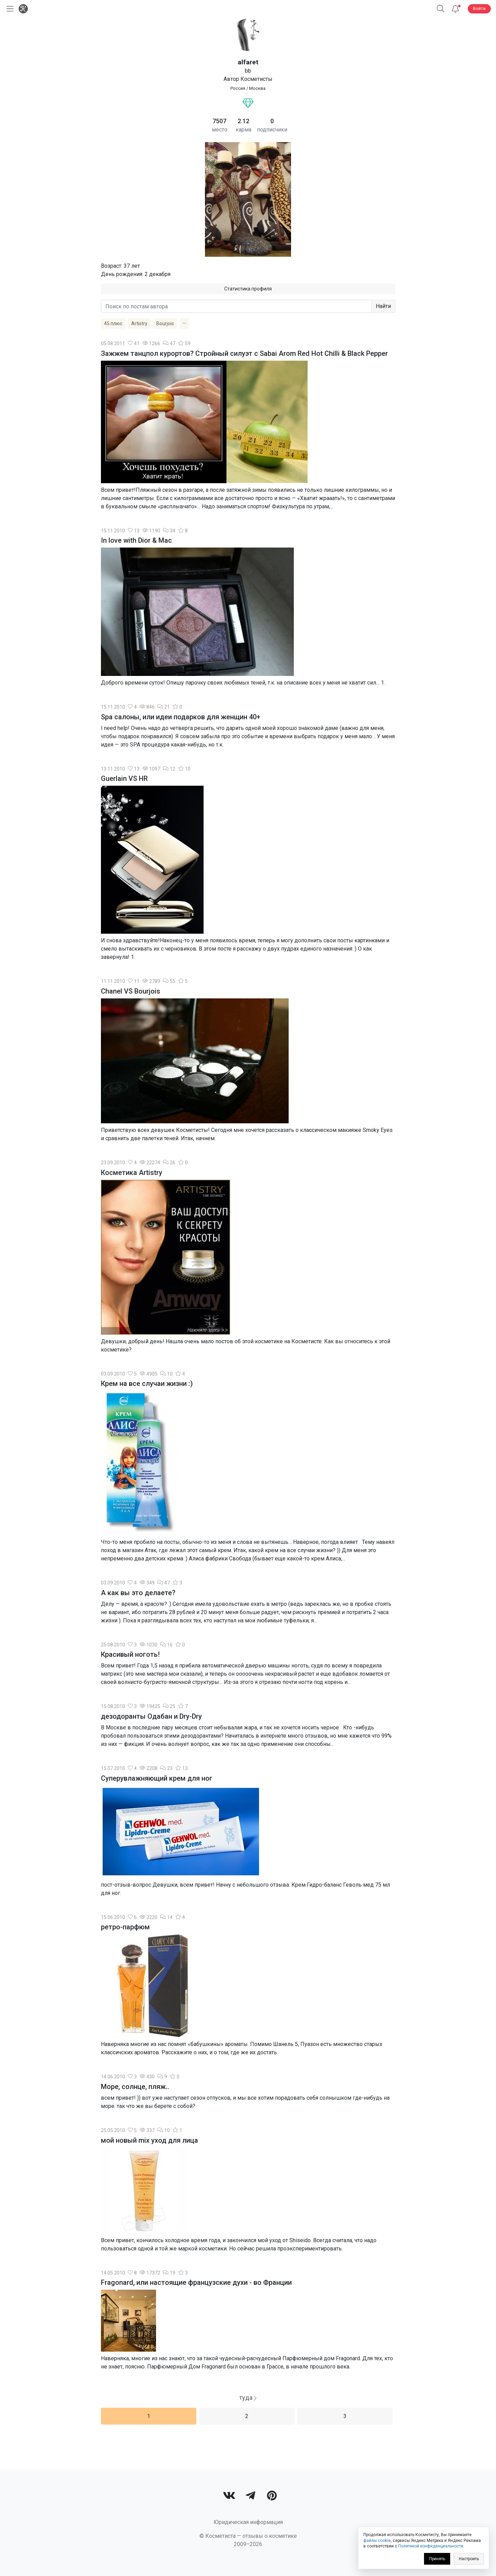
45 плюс (113, 323)
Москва (257, 88)
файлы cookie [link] (377, 2540)
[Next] (248, 2397)
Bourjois (165, 323)
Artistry (139, 323)
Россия (237, 88)
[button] (440, 9)
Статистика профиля (248, 288)
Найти (383, 306)
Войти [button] (479, 8)
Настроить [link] (469, 2558)
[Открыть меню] (8, 9)
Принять (437, 2558)
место (219, 129)
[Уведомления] (455, 9)
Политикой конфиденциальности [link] (430, 2546)
